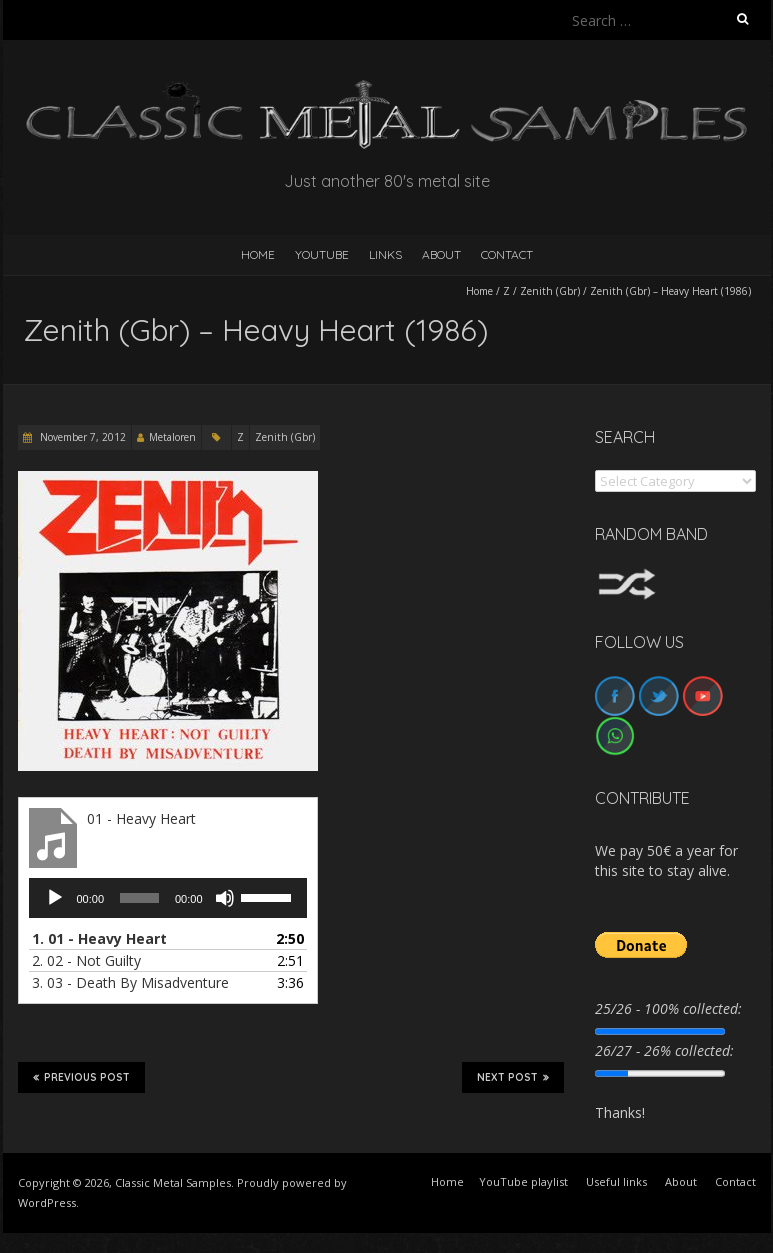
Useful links (616, 1181)
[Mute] (225, 898)
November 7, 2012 (81, 437)
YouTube (322, 254)
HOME (258, 254)
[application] (168, 898)
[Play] (55, 898)
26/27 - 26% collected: (664, 1050)
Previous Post (81, 1077)
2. (86, 960)
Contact (507, 254)
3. (130, 982)
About (441, 254)
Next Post (513, 1077)
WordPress (47, 1202)
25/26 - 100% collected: (668, 1008)
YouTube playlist (523, 1181)
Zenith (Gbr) (550, 291)
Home (479, 291)
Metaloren (172, 437)
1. (99, 938)
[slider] (139, 898)
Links (385, 254)
